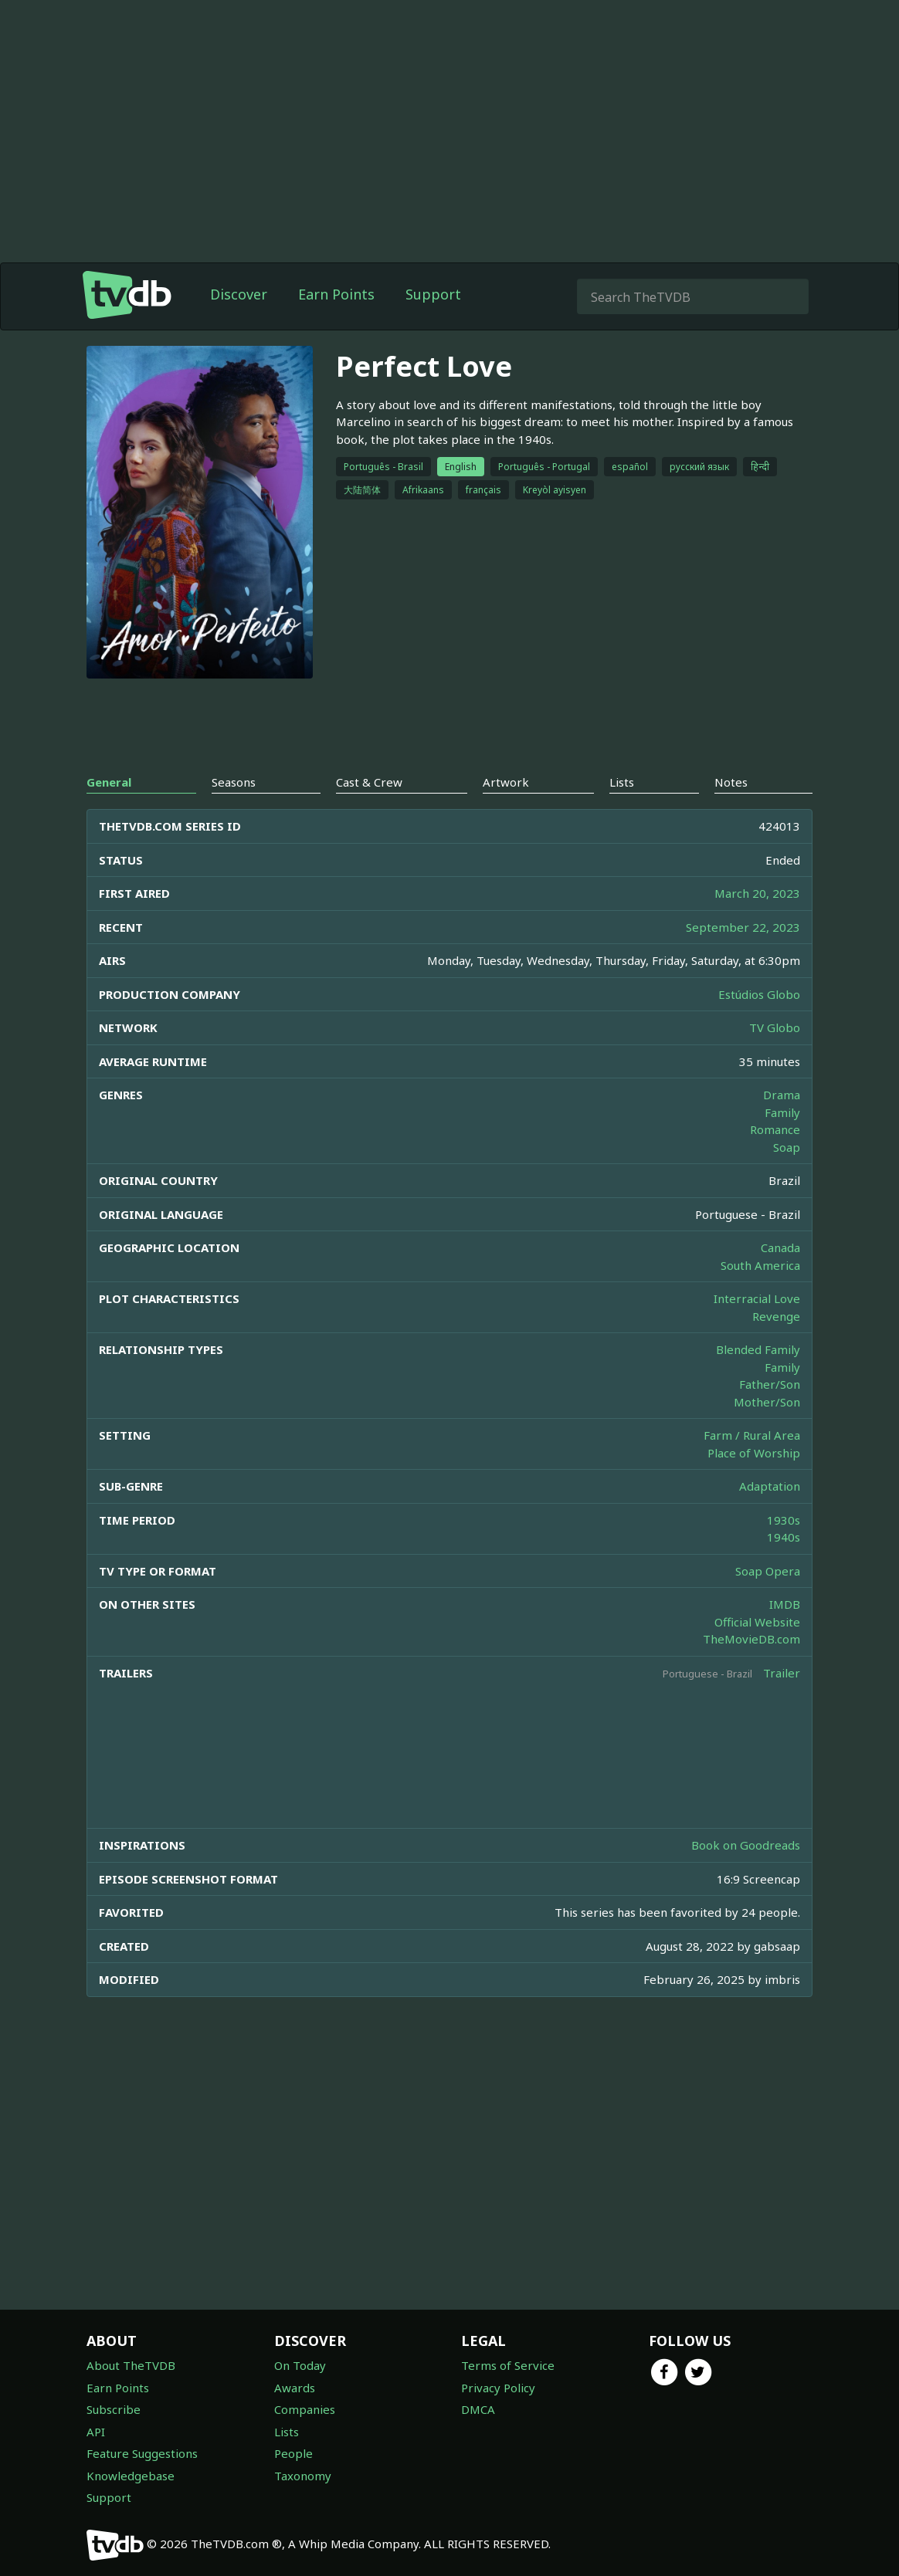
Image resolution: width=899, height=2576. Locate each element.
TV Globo (774, 1027)
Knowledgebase (131, 2475)
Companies (304, 2409)
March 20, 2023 (757, 893)
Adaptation (769, 1486)
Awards (294, 2387)
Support (433, 294)
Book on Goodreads (745, 1845)
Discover (238, 294)
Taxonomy (302, 2475)
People (293, 2453)
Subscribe (114, 2409)
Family (782, 1112)
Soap (786, 1147)
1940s (783, 1537)
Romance (775, 1129)
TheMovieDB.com (751, 1639)
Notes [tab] (731, 782)
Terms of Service (508, 2365)
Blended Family (758, 1349)
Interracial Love (757, 1298)
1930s (783, 1520)
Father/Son (769, 1384)
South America (760, 1265)
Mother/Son (767, 1402)
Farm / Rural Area (752, 1435)
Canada (780, 1247)
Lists (286, 2431)
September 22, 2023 (743, 927)
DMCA (478, 2409)
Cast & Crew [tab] (369, 782)
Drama (781, 1094)
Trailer (781, 1673)
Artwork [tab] (506, 782)
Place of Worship (753, 1453)
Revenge (776, 1316)
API (96, 2431)
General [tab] (109, 782)
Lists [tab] (621, 782)
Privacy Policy (498, 2387)
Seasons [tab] (234, 782)
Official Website (757, 1622)
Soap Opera (767, 1571)
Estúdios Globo (759, 994)
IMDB (784, 1604)
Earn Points (336, 294)
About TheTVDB (131, 2365)
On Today (300, 2365)
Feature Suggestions (142, 2453)
